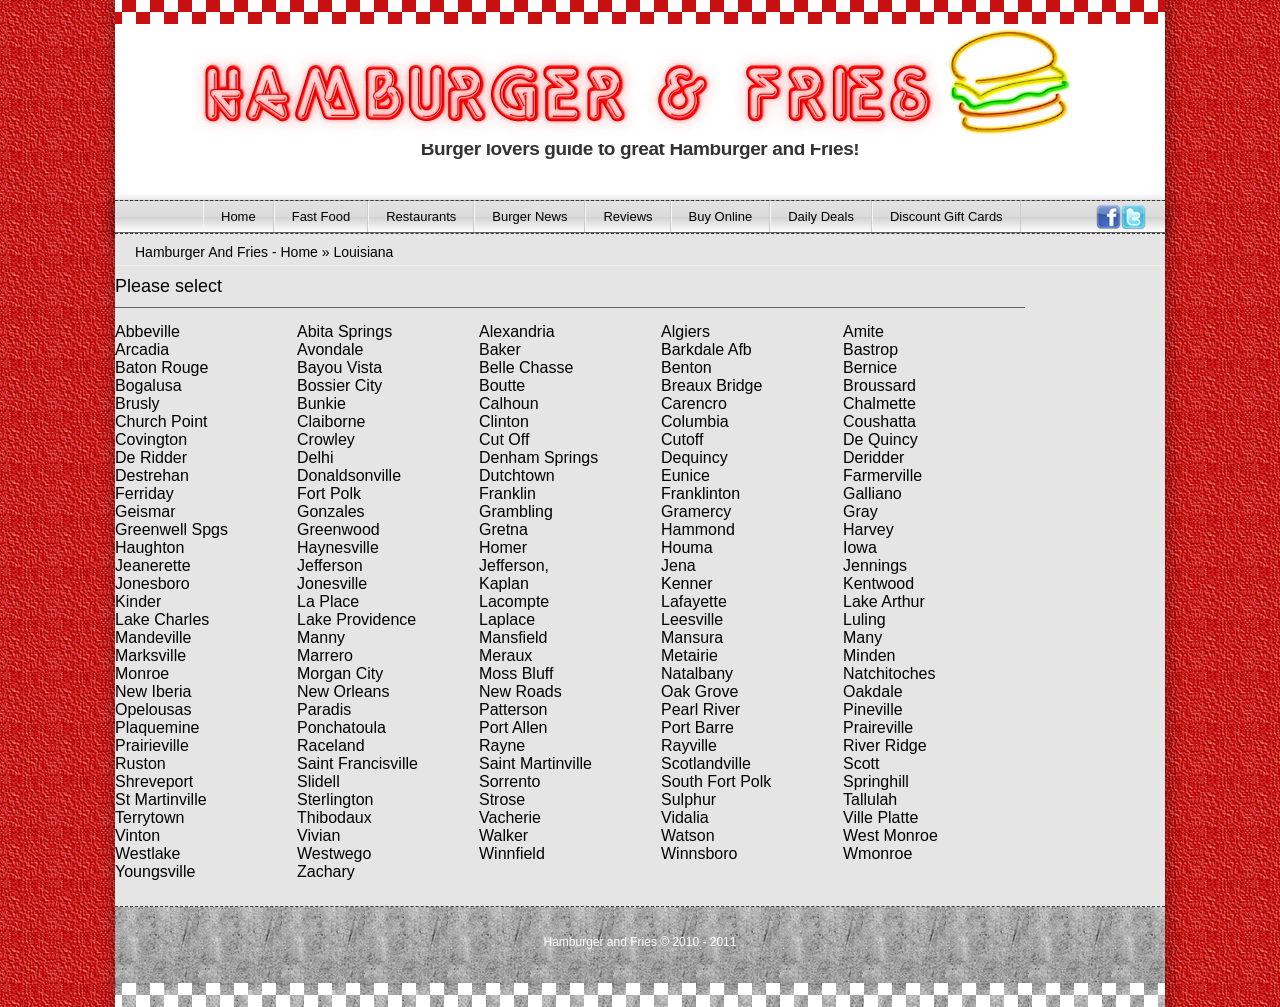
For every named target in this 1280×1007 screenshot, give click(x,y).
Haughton (149, 547)
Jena (678, 565)
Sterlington (335, 799)
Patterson (513, 709)
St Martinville (161, 799)
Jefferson (330, 565)
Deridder (873, 457)
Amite (863, 331)
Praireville (878, 727)
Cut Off (504, 439)
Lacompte (514, 601)
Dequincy (694, 457)
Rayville (689, 745)
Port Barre (697, 727)
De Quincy (880, 439)
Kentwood (878, 583)
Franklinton (700, 493)
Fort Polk (329, 493)
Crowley (326, 439)
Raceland (331, 745)
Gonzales (331, 511)
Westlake (148, 853)
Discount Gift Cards (946, 216)
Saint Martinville (535, 763)
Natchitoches (889, 673)
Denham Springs (538, 457)
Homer (503, 547)
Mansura (692, 637)
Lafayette (694, 601)
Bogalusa (148, 385)
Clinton (504, 421)
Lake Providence (356, 619)
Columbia (695, 421)
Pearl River (700, 709)
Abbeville (147, 331)
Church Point (161, 421)
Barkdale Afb (706, 349)
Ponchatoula (341, 727)
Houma (687, 547)
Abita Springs (344, 331)
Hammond (698, 529)
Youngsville (155, 871)
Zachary (326, 871)
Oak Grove (699, 691)
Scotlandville (706, 763)
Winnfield (512, 853)
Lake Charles (162, 619)
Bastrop (870, 349)
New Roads (520, 691)
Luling (864, 619)
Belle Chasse (526, 367)
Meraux (505, 655)
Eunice (685, 475)
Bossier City (339, 385)
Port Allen (513, 727)
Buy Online (721, 216)
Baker (500, 349)
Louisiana (363, 252)
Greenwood (338, 529)
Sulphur (688, 799)
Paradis (324, 709)
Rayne (502, 745)
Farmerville (882, 475)
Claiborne (331, 421)
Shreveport (154, 781)
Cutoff (682, 439)
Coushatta (879, 421)
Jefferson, (514, 565)
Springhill (876, 781)
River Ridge (885, 745)
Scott (861, 763)
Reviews (627, 216)
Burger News (529, 216)
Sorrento (509, 781)
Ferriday (144, 493)
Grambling (516, 511)
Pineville (873, 709)
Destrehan (152, 475)
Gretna (503, 529)
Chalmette (879, 403)
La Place (328, 601)
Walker (503, 835)
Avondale (330, 349)
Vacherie (510, 817)
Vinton (137, 835)
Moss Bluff (516, 673)
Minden (869, 655)
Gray (860, 511)
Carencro (694, 403)
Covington (151, 439)
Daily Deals (821, 216)
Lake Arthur (884, 601)
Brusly (137, 403)
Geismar (145, 511)
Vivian (318, 835)
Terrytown (149, 817)
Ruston (140, 763)
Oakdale (873, 691)
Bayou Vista (339, 367)
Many (862, 637)
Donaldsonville (349, 475)
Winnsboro (699, 853)
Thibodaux (334, 817)
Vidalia (685, 817)
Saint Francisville (357, 763)
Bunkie (321, 403)
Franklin (507, 493)
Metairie (689, 655)
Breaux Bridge (711, 385)
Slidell (318, 781)
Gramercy (696, 511)
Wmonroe (877, 853)
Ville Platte (880, 817)
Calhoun (509, 403)
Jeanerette (153, 565)
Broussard (879, 385)
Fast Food (321, 216)
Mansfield (513, 637)
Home (238, 216)
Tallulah (870, 799)
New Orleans (343, 691)
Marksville (150, 655)
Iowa (860, 547)
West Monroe (890, 835)
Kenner (687, 583)
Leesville (692, 619)
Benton (686, 367)
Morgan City (340, 673)
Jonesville (332, 583)
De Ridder (151, 457)
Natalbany (697, 673)
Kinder (138, 601)
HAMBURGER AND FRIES (564, 88)
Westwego (334, 853)
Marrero (325, 655)
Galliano (872, 493)
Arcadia (142, 349)
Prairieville (152, 745)
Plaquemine (157, 727)
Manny (321, 637)
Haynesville (338, 547)
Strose (502, 799)
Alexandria (517, 331)
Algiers (685, 331)
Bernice (870, 367)
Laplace (507, 619)
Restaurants (421, 216)
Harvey (868, 529)
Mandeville (153, 637)
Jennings (875, 565)
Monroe (142, 673)
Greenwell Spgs (171, 529)
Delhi (315, 457)
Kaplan (504, 583)
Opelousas (153, 709)
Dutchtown (517, 475)
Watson (688, 835)
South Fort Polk (716, 781)
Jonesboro (152, 583)
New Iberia (153, 691)
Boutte (502, 385)
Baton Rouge (161, 367)
